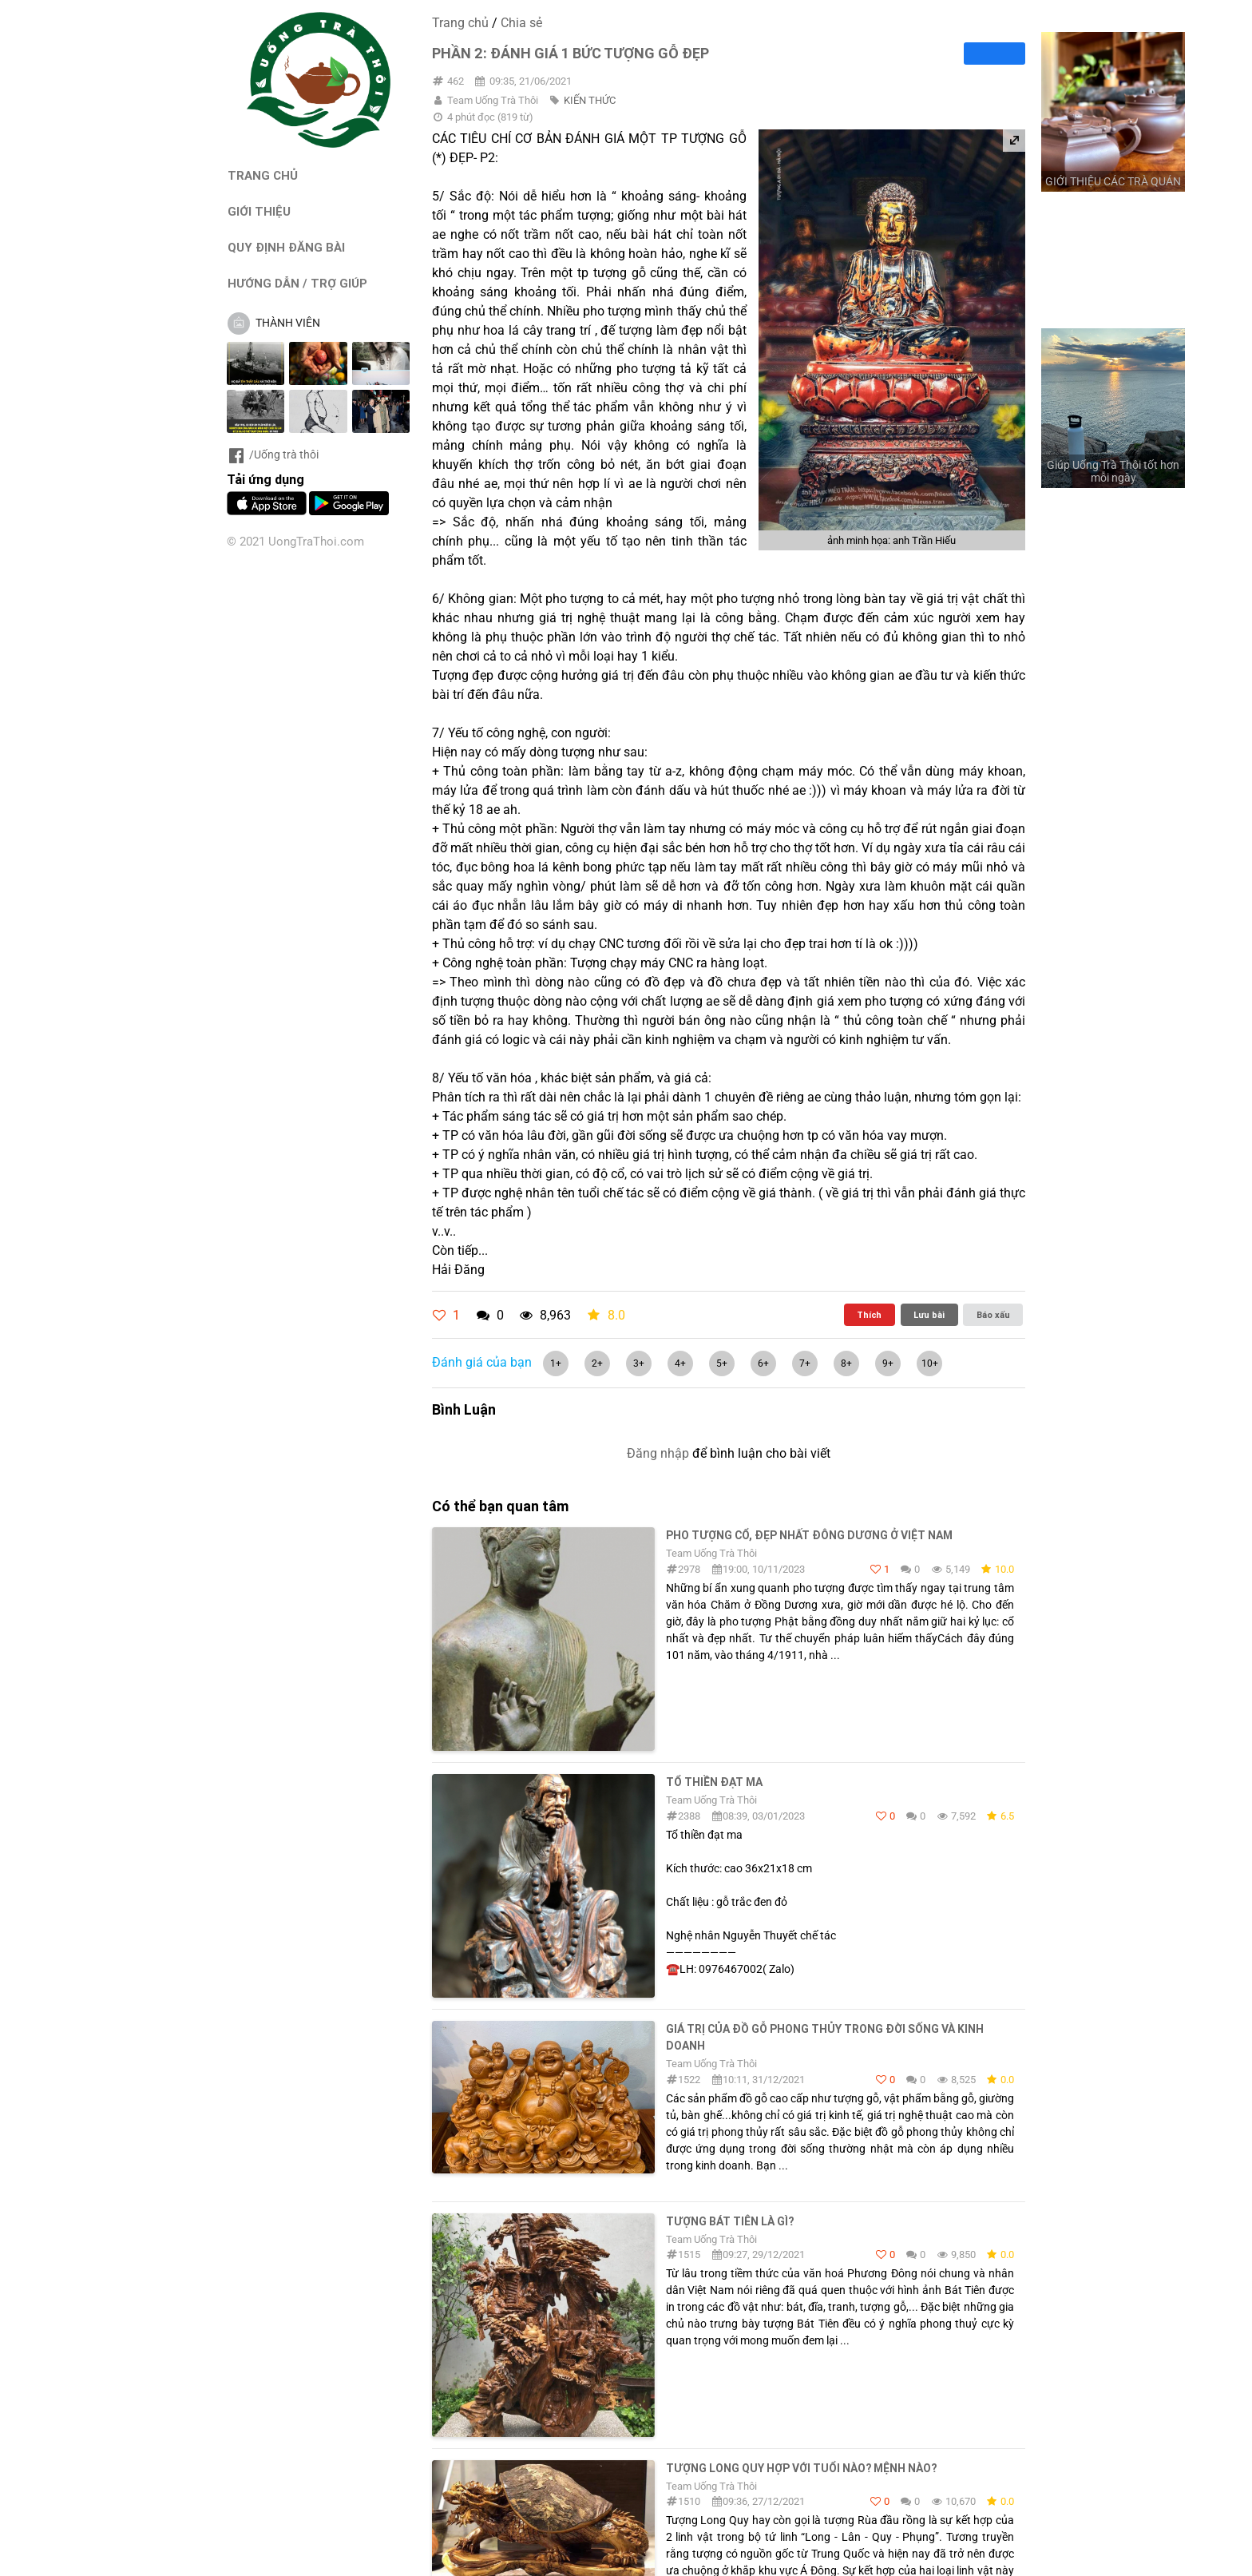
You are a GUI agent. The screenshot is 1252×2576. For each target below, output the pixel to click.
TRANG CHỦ (263, 175)
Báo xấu (993, 1314)
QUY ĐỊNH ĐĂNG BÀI (286, 247)
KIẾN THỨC (590, 100)
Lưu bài (929, 1314)
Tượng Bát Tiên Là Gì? (730, 2221)
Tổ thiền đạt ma (714, 1782)
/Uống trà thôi (273, 454)
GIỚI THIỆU (259, 211)
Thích (869, 1314)
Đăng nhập (658, 1453)
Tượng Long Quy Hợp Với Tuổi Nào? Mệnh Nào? (801, 2468)
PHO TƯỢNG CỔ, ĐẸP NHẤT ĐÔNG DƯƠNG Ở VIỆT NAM (809, 1535)
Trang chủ (460, 22)
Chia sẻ (521, 22)
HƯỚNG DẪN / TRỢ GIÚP (297, 283)
